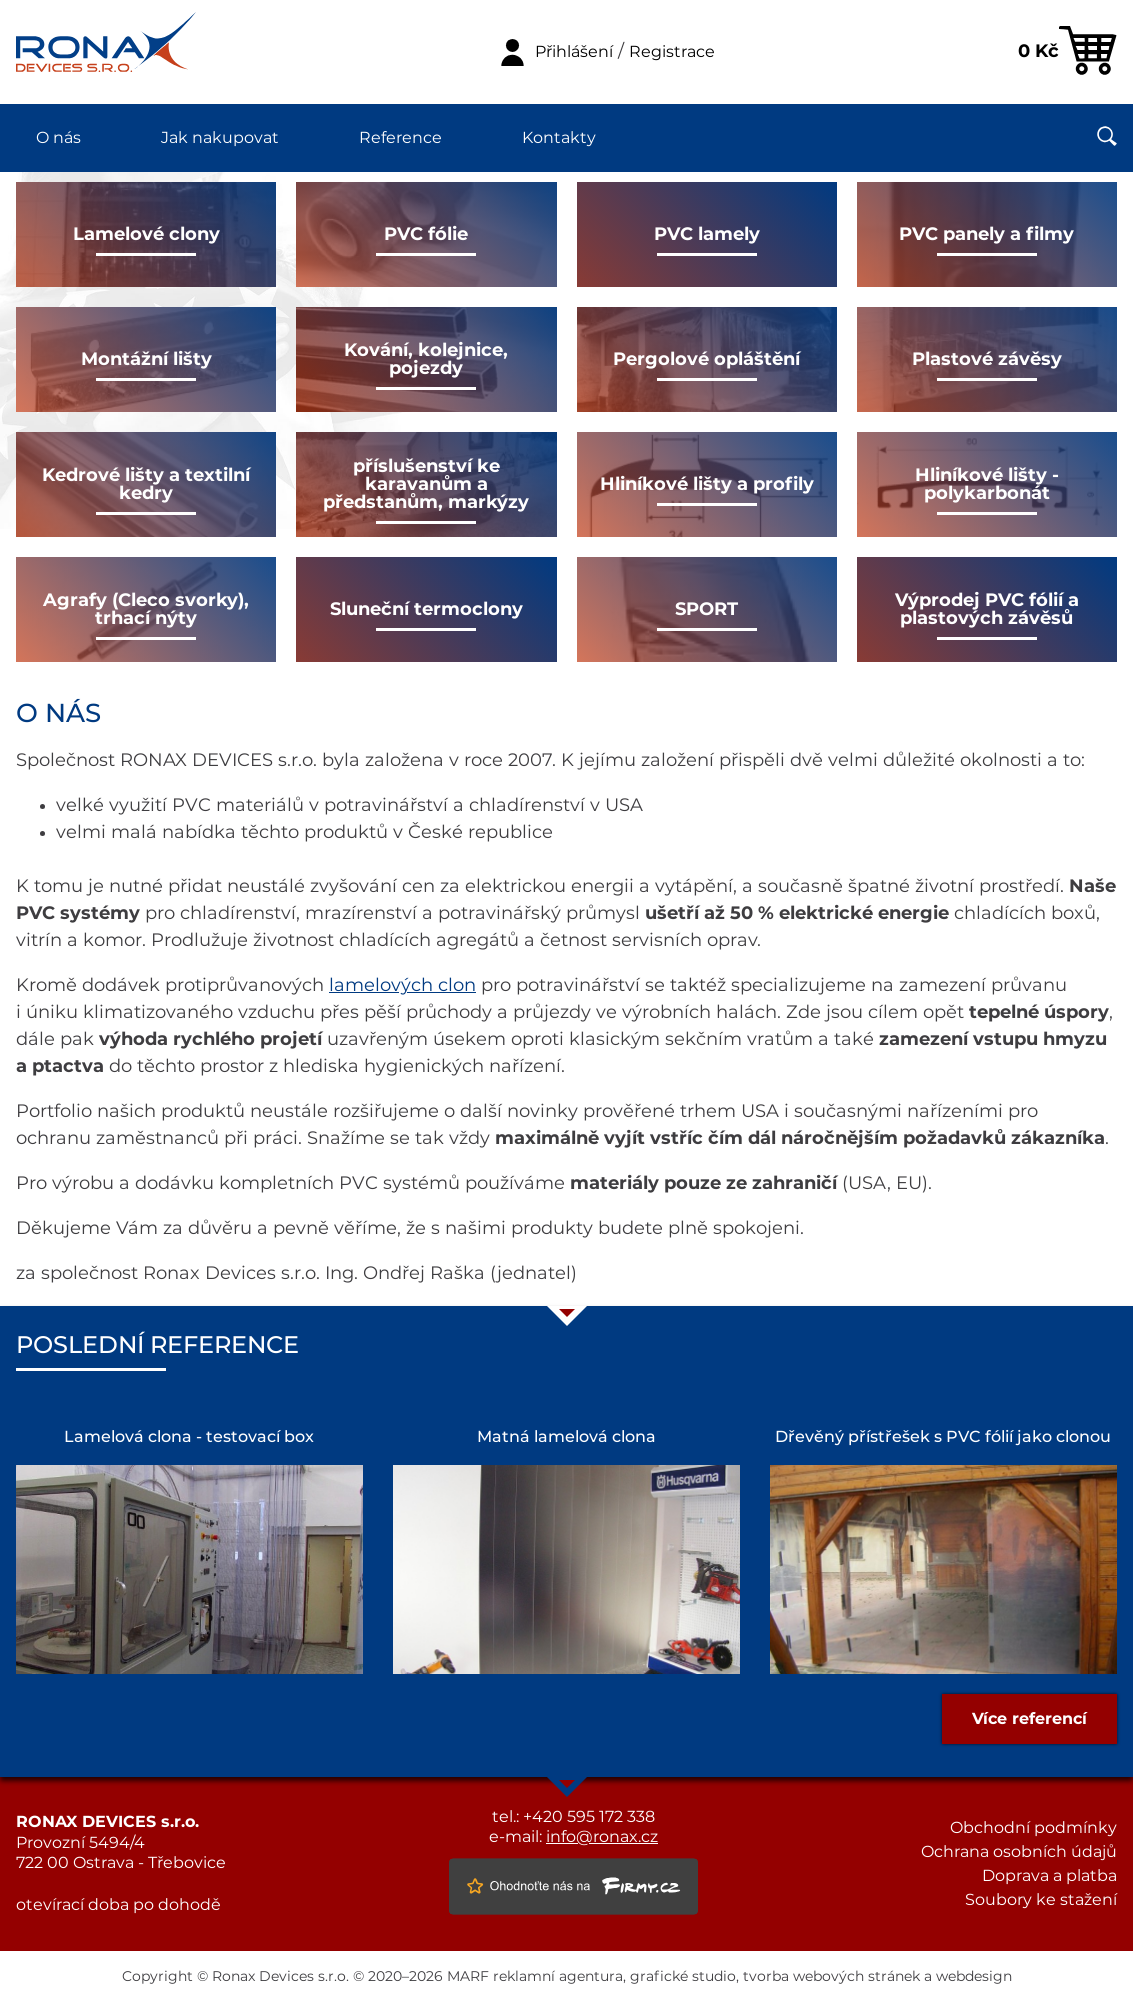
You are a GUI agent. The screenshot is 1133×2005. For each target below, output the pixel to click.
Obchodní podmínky (1033, 1828)
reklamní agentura (558, 1977)
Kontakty (559, 138)
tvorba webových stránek (831, 1977)
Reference (400, 138)
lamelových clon (402, 986)
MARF (468, 1977)
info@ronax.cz (602, 1837)
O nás (58, 138)
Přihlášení (574, 52)
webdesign (974, 1977)
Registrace (672, 52)
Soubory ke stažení (1041, 1900)
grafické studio (683, 1977)
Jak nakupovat (220, 138)
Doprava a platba (1049, 1876)
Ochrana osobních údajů (1019, 1852)
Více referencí (1029, 1719)
